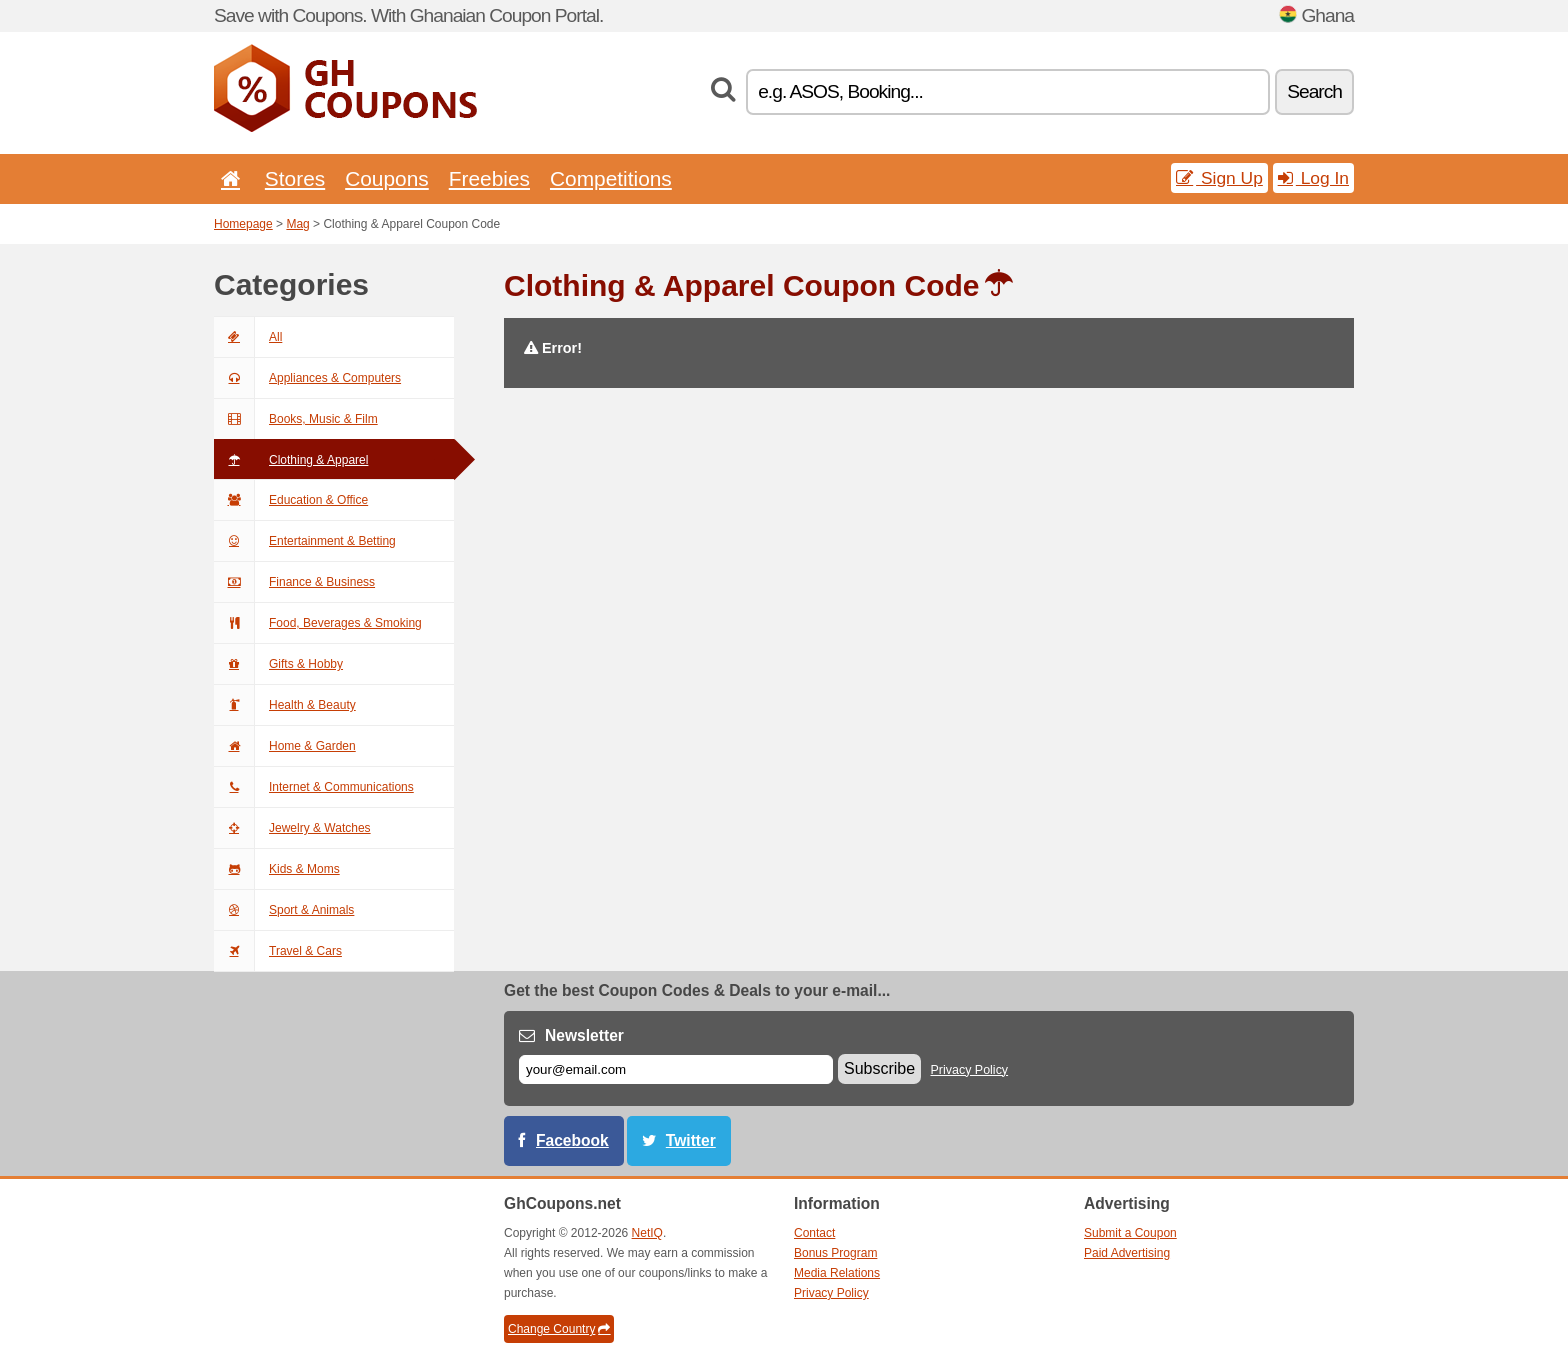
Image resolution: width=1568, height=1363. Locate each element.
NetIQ (647, 1233)
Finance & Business (294, 582)
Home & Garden (285, 746)
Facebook (572, 1140)
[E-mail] (676, 1069)
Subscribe (879, 1068)
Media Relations (837, 1273)
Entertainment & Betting (305, 541)
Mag (297, 224)
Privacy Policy (970, 1070)
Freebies (489, 178)
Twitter (691, 1140)
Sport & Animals (284, 910)
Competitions (611, 178)
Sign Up (1219, 178)
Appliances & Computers (307, 378)
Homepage (243, 224)
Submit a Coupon (1130, 1233)
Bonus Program (835, 1253)
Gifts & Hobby (278, 664)
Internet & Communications (314, 787)
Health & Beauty (285, 705)
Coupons (387, 178)
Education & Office (291, 500)
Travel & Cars (278, 951)
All (248, 337)
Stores (295, 178)
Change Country (559, 1329)
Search (1314, 91)
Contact (814, 1233)
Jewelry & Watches (292, 828)
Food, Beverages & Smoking (318, 623)
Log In (1313, 178)
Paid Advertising (1127, 1253)
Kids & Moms (277, 869)
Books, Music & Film (296, 419)
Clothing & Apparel (291, 460)
